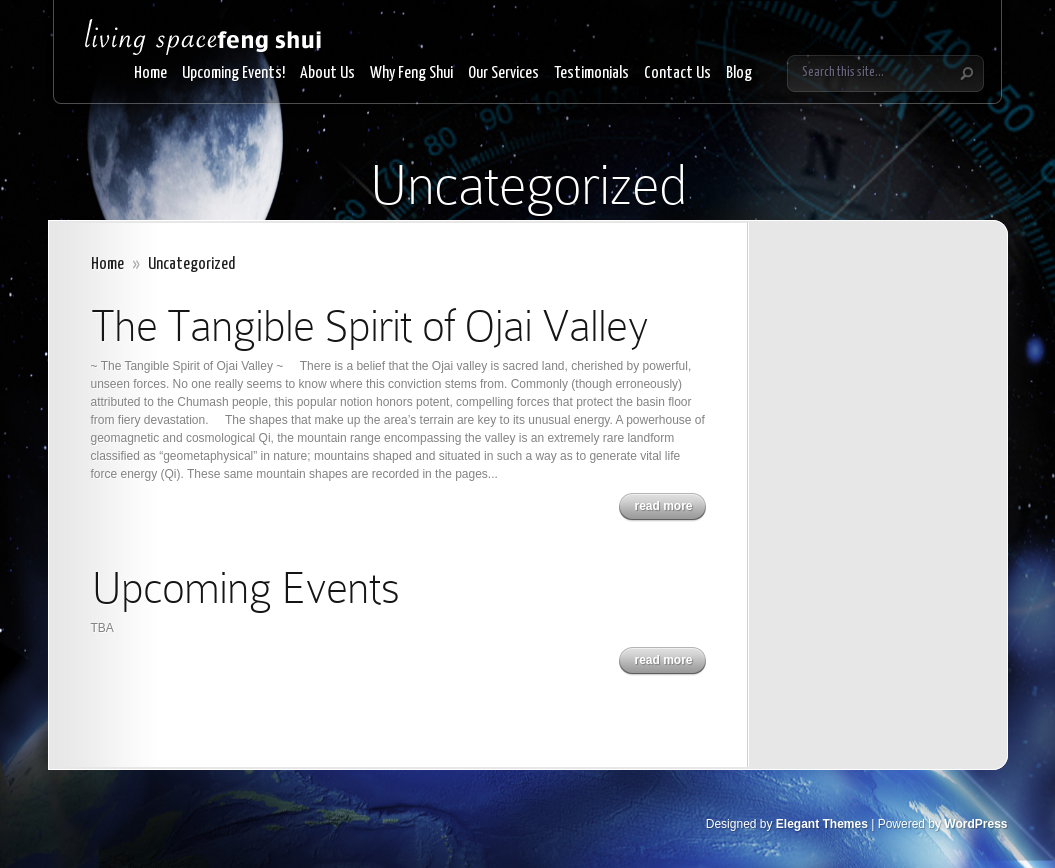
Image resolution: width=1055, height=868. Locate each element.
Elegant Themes (822, 824)
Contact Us (677, 73)
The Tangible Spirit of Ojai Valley (369, 325)
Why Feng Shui (411, 73)
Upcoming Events (245, 587)
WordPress (975, 824)
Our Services (503, 73)
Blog (739, 73)
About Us (327, 73)
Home (150, 73)
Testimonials (591, 73)
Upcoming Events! (233, 73)
